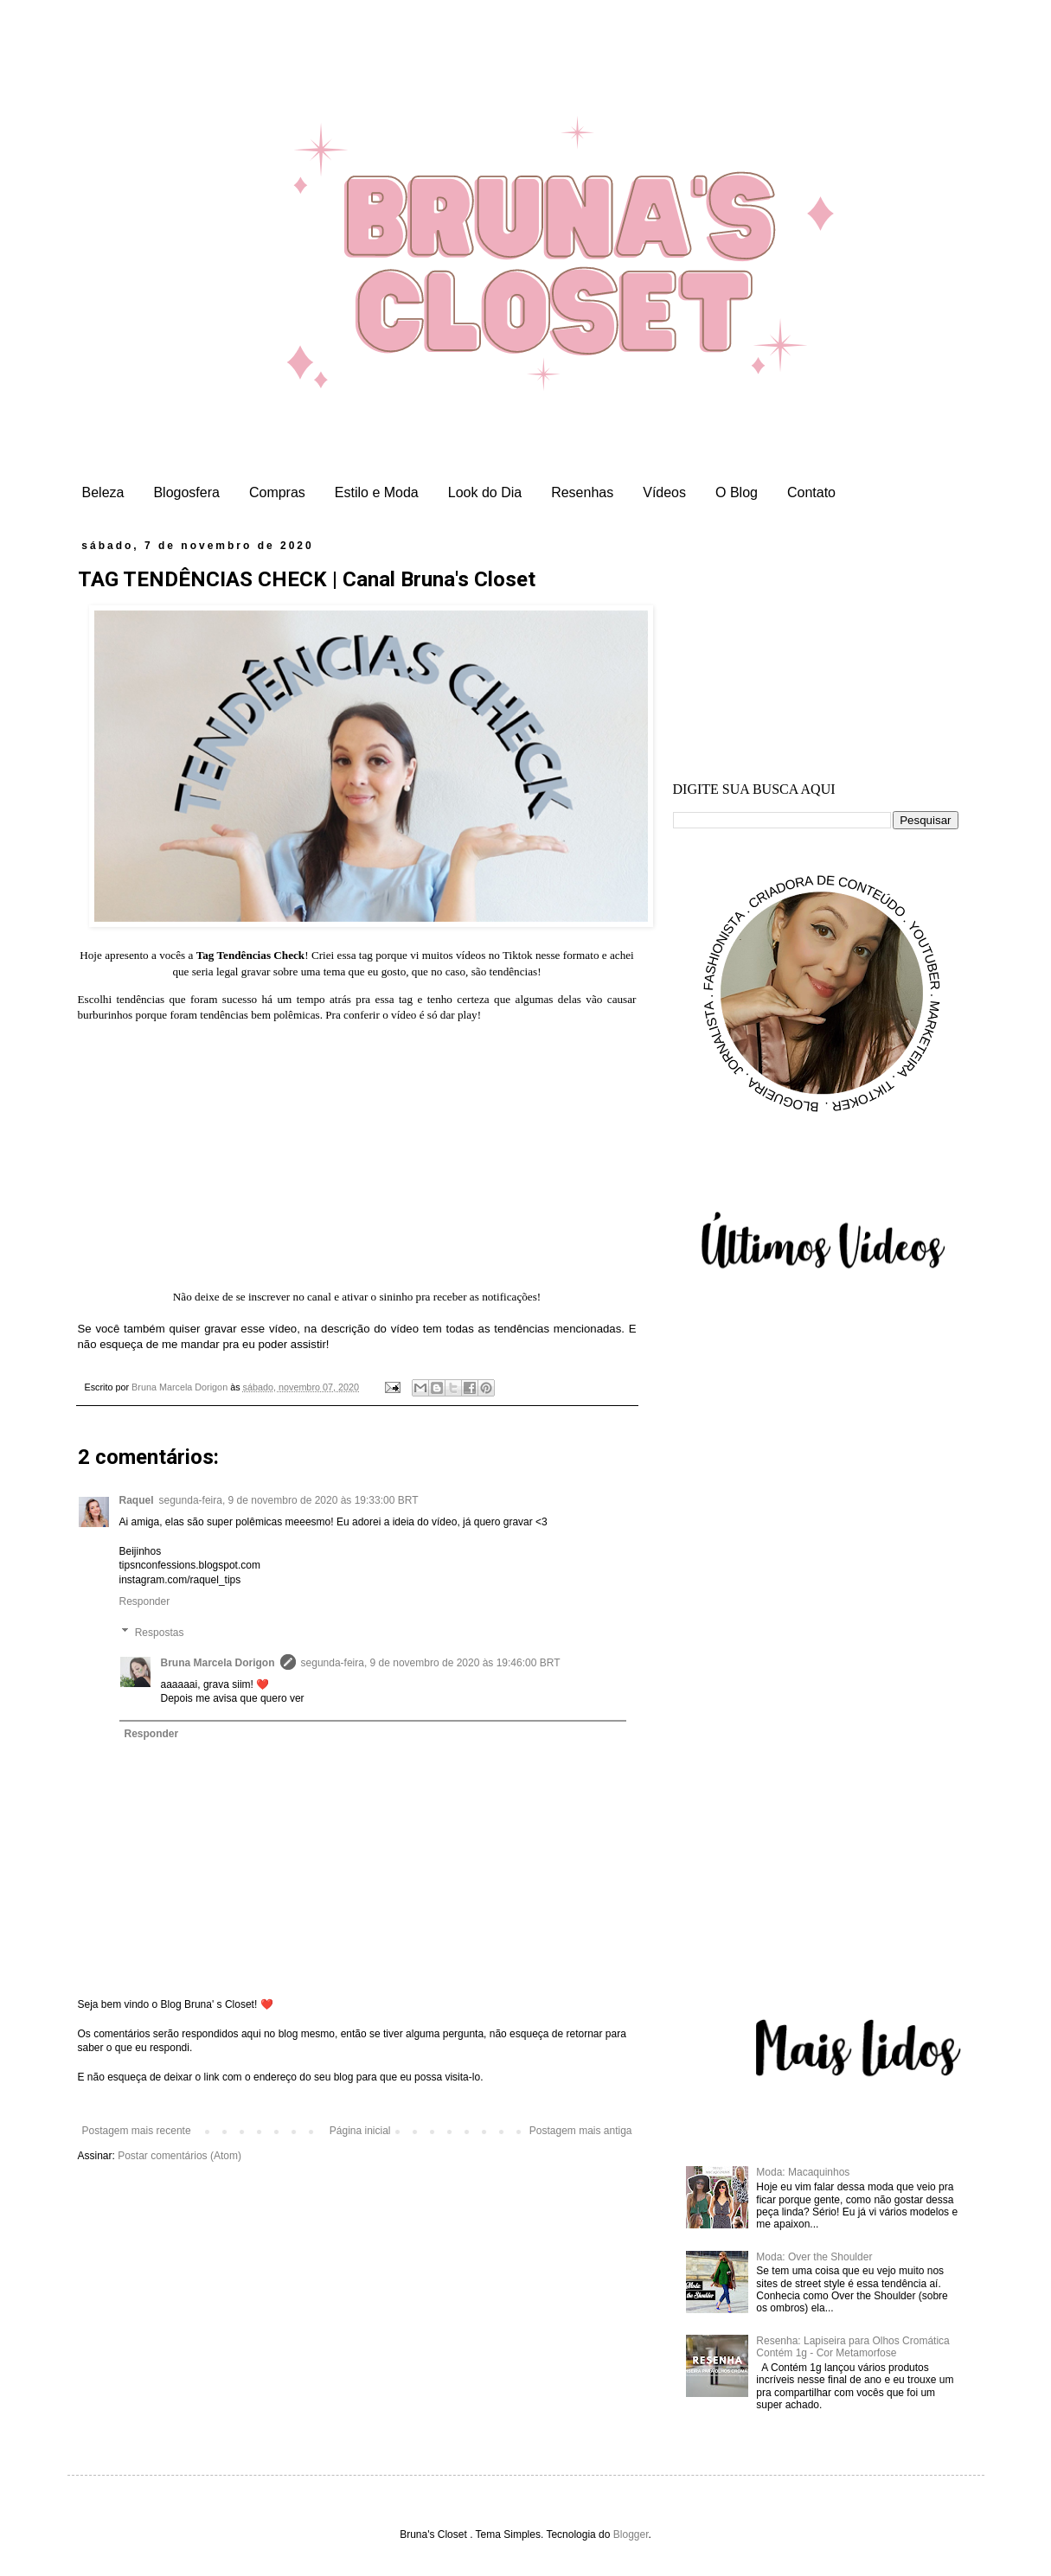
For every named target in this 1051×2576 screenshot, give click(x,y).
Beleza (103, 492)
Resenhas (582, 492)
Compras (277, 492)
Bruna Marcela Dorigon (218, 1663)
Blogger (631, 2534)
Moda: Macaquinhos (802, 2172)
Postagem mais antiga (580, 2131)
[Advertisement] (815, 648)
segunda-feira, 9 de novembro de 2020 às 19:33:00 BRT (289, 1500)
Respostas (159, 1633)
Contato (811, 492)
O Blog (736, 492)
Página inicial (360, 2131)
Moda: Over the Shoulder (814, 2257)
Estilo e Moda (377, 492)
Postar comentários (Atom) (179, 2156)
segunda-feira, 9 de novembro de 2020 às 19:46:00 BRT (431, 1663)
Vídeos (664, 492)
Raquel (136, 1500)
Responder (144, 1601)
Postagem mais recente (136, 2131)
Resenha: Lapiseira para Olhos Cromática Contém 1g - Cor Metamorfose (852, 2347)
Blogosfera (186, 492)
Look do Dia (485, 492)
